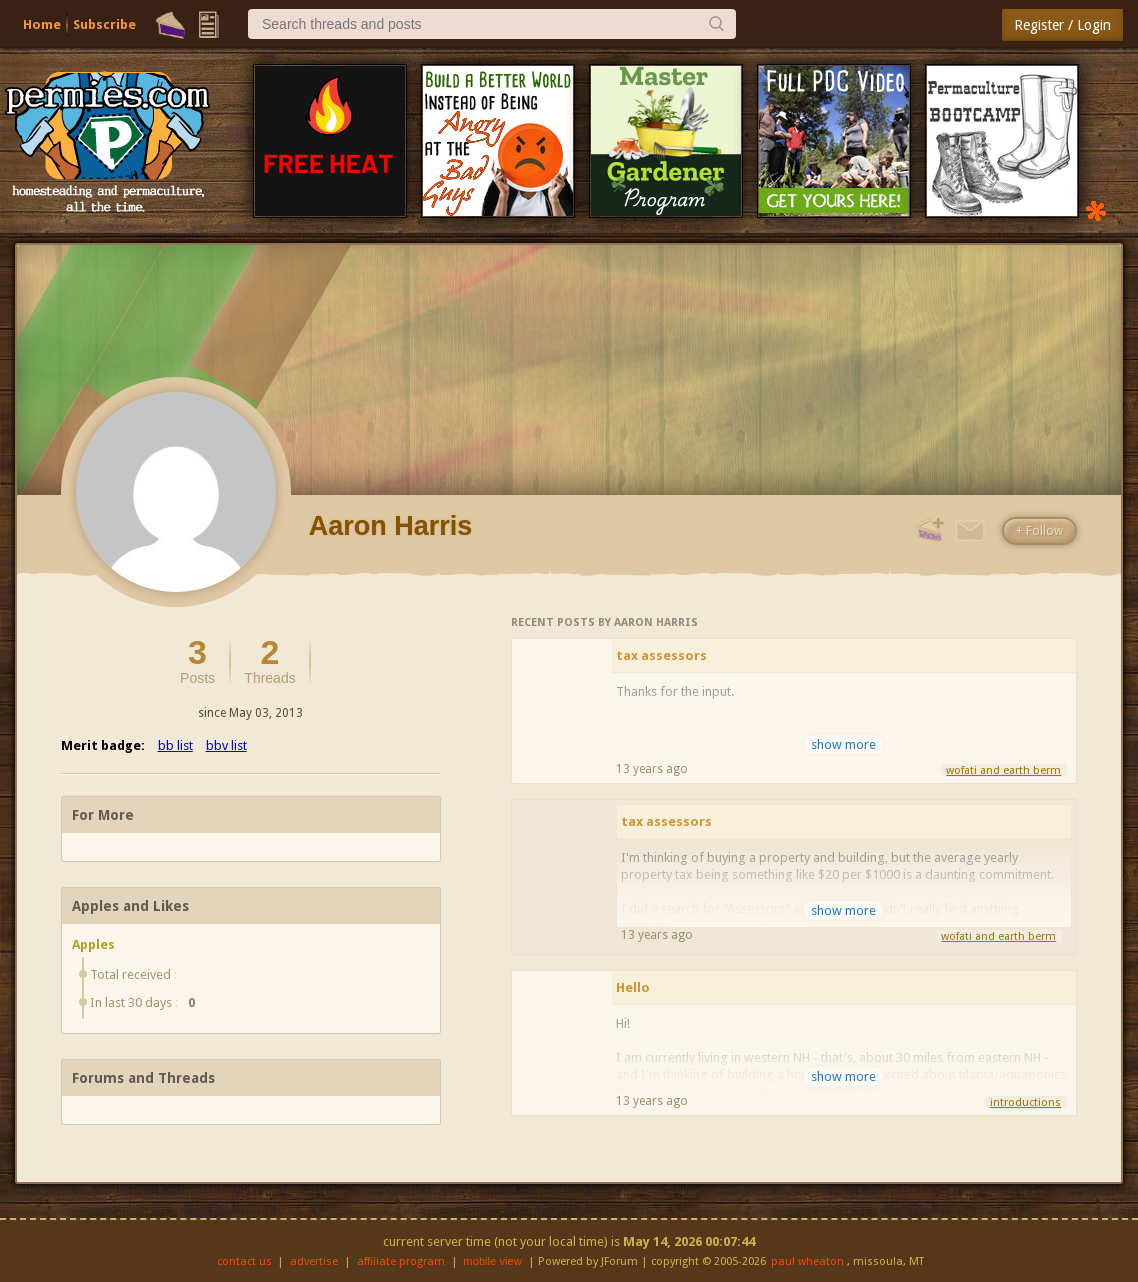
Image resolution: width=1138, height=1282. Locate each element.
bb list (175, 745)
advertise (314, 1261)
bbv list (226, 745)
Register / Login (1062, 25)
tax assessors (661, 655)
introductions (1025, 1102)
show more (843, 744)
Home (42, 24)
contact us (244, 1261)
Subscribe (104, 24)
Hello (633, 987)
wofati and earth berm (1003, 770)
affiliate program (401, 1261)
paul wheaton (807, 1261)
